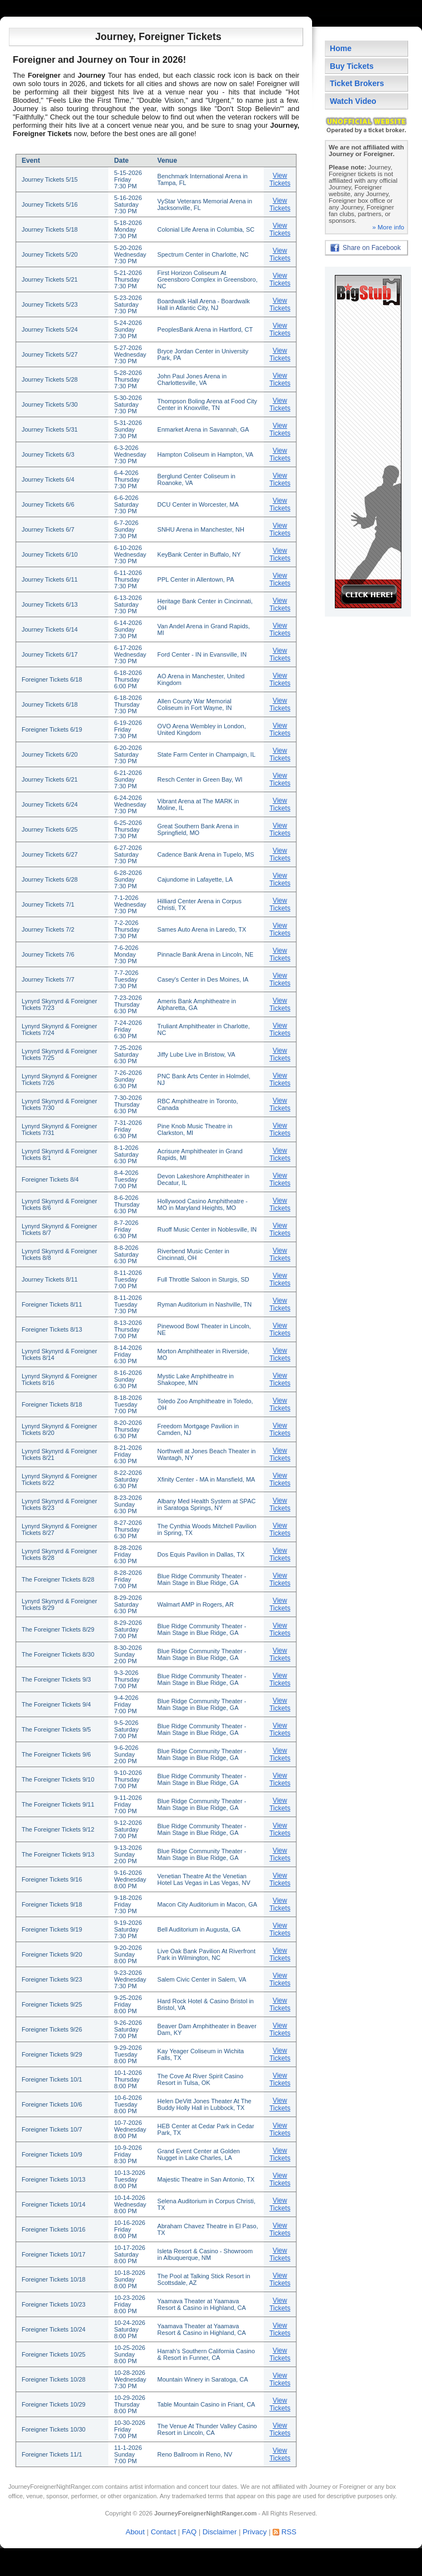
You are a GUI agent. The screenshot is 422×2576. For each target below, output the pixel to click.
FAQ (189, 2532)
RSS (289, 2532)
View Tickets (279, 179)
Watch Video (353, 101)
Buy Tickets (352, 66)
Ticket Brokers (357, 83)
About (134, 2532)
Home (340, 48)
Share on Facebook (372, 248)
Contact (162, 2532)
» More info (388, 227)
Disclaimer (220, 2532)
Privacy (255, 2532)
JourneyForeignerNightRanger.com (55, 2486)
